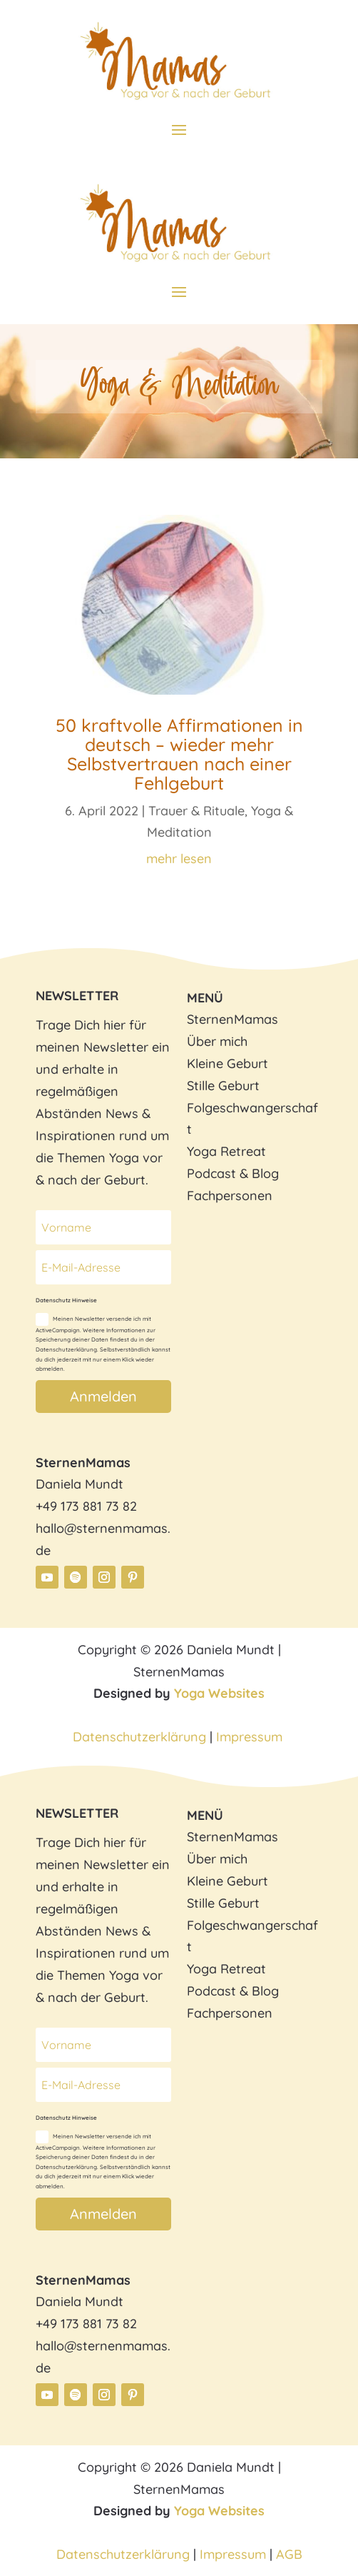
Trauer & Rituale (196, 811)
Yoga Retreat (226, 1151)
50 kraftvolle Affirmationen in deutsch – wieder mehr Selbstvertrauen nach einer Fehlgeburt (179, 754)
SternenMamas (232, 1019)
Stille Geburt (223, 1085)
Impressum (251, 1737)
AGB (289, 2554)
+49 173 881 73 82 (86, 1506)
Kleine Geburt (227, 1063)
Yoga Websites (219, 1693)
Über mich (217, 1041)
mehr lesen (179, 858)
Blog (265, 1173)
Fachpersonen (229, 1195)
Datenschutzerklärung (139, 1737)
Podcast (211, 1173)
